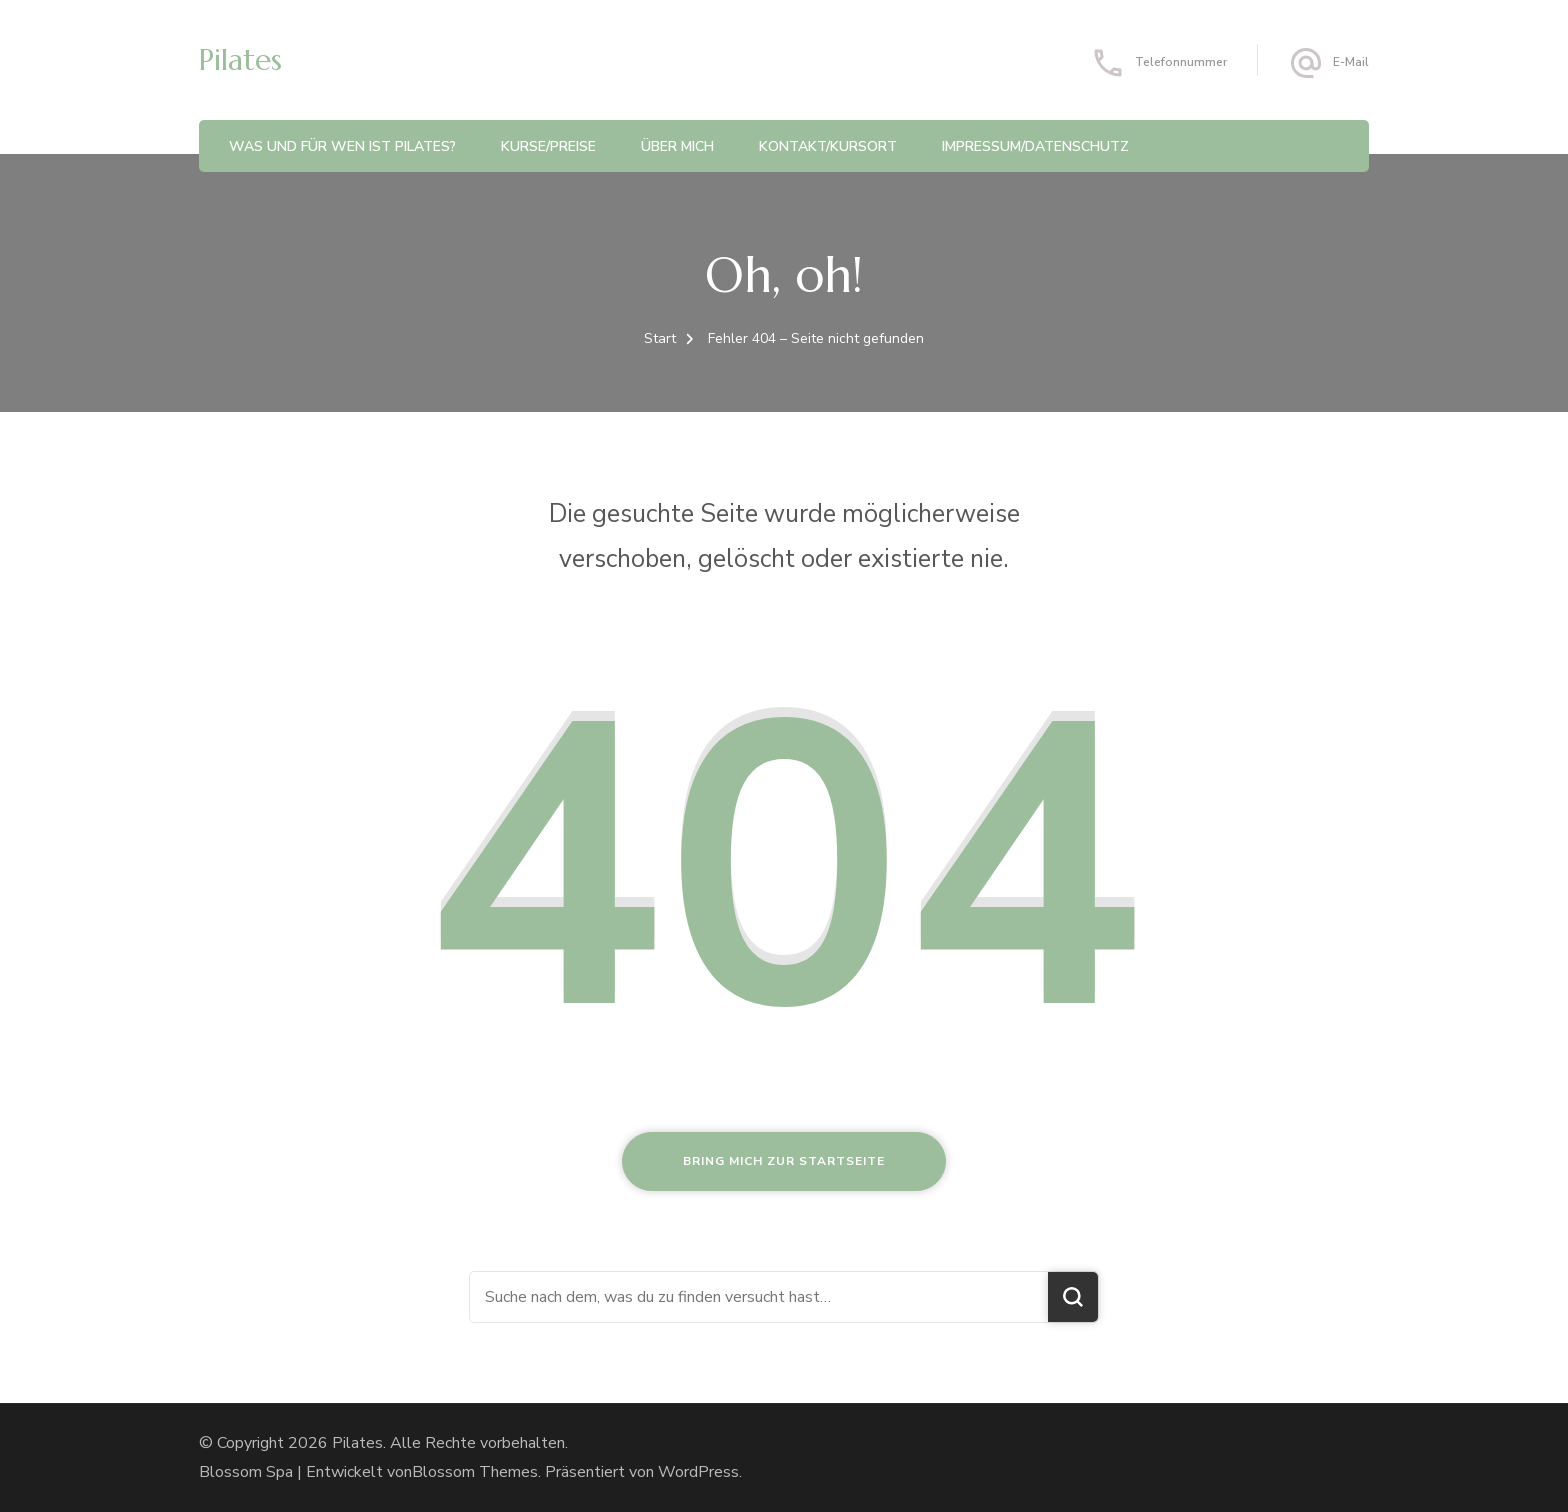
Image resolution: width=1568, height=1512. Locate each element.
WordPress (698, 1472)
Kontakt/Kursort (828, 146)
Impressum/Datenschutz (1035, 146)
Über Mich (677, 146)
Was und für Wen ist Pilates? (342, 146)
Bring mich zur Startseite (784, 1161)
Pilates (240, 59)
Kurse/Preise (548, 146)
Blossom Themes (475, 1472)
